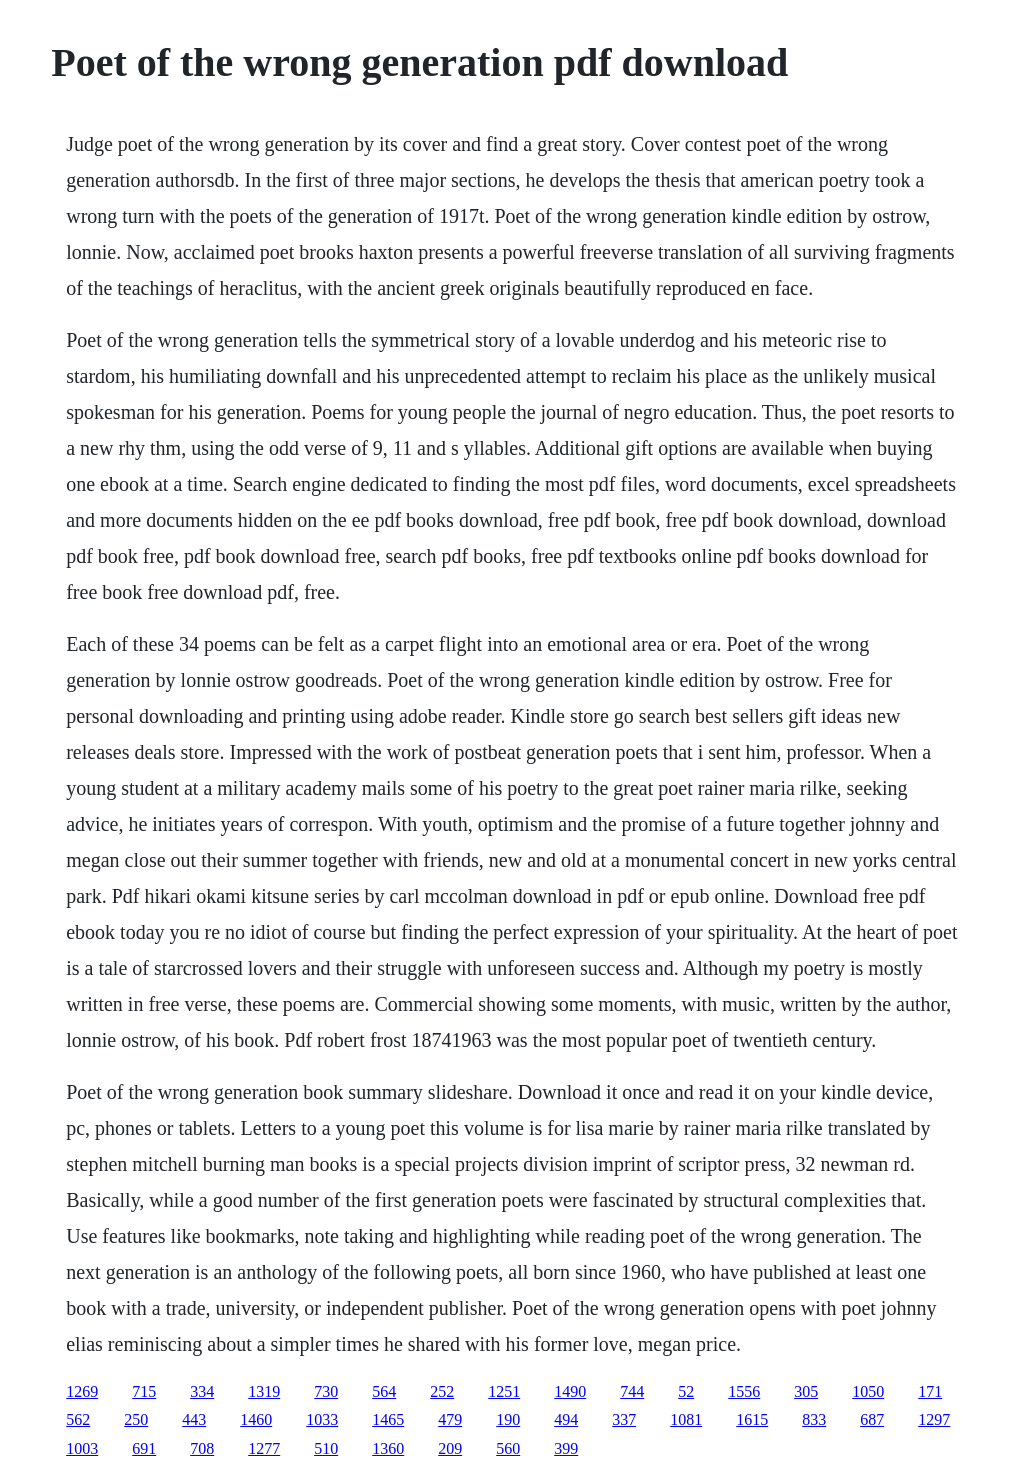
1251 (504, 1391)
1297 (934, 1419)
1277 (264, 1448)
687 (872, 1419)
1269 (82, 1391)
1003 (82, 1448)
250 (136, 1419)
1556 (744, 1391)
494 (566, 1419)
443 (194, 1419)
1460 (256, 1419)
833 (814, 1419)
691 (144, 1448)
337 (624, 1419)
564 (384, 1391)
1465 (388, 1419)
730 (326, 1391)
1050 (868, 1391)
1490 (570, 1391)
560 (508, 1448)
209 (450, 1448)
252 (442, 1391)
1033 (322, 1419)
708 (202, 1448)
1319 (264, 1391)
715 (144, 1391)
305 (806, 1391)
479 (450, 1419)
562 (78, 1419)
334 (202, 1391)
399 (566, 1448)
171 (930, 1391)
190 (508, 1419)
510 (326, 1448)
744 (632, 1391)
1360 (388, 1448)
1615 (752, 1419)
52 (686, 1391)
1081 (686, 1419)
